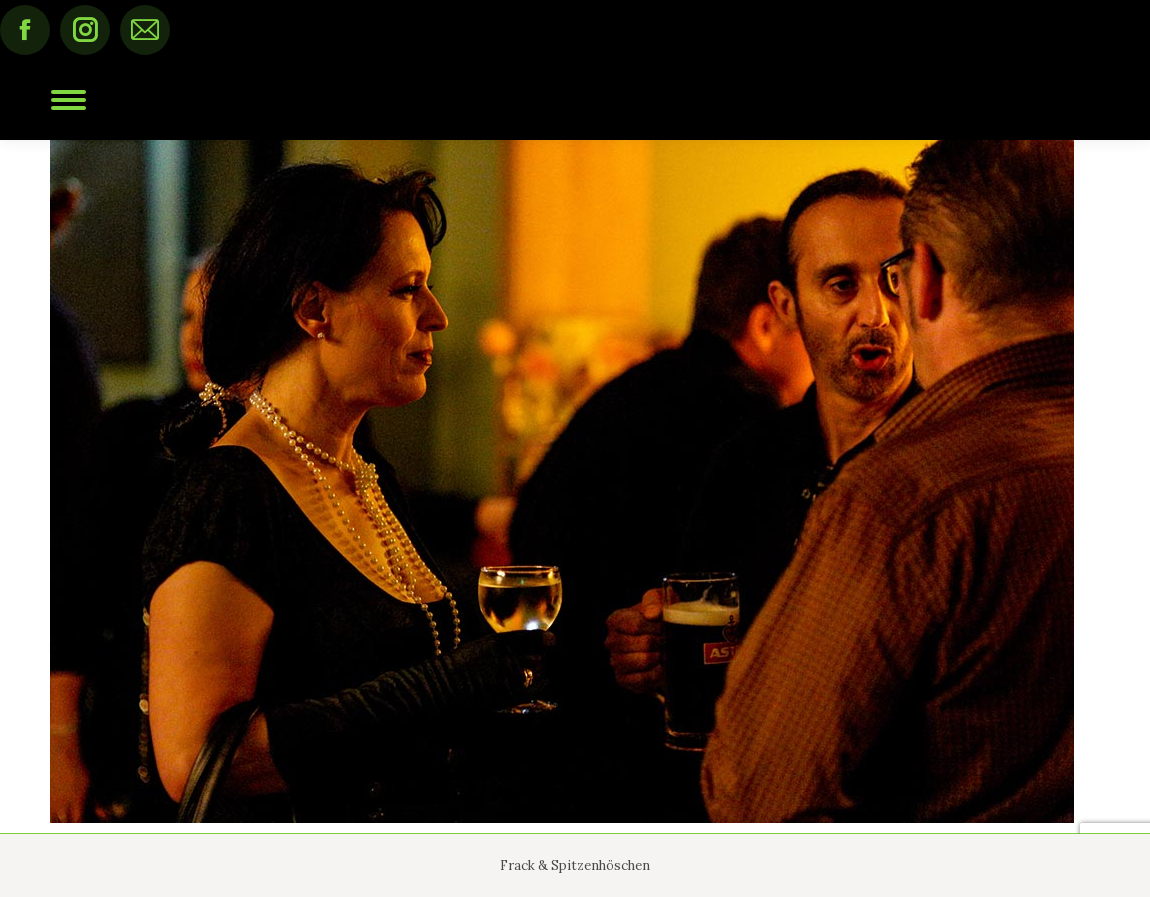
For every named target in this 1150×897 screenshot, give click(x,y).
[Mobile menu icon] (68, 100)
